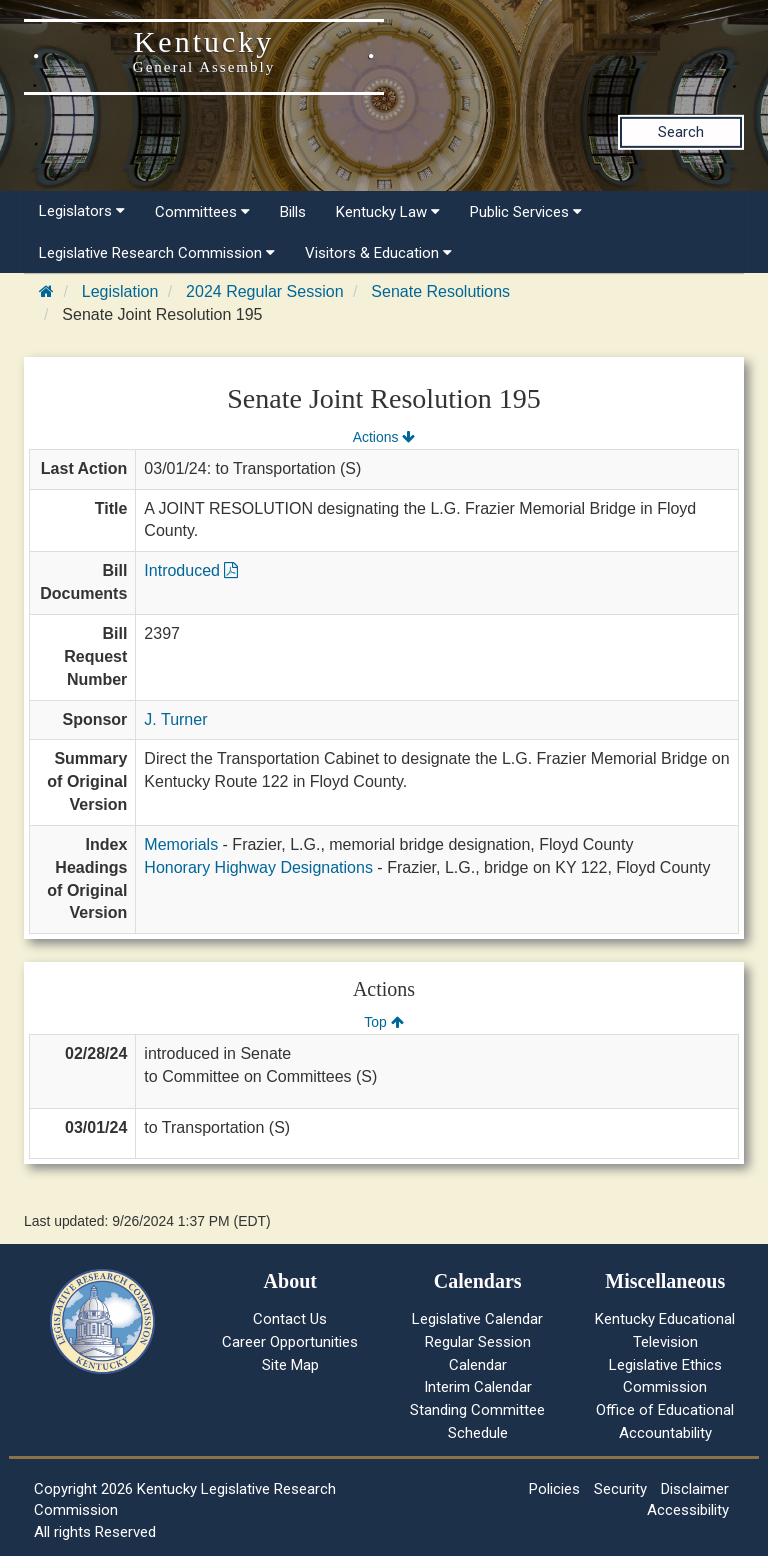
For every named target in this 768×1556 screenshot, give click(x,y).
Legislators (82, 211)
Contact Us (290, 1319)
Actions (384, 437)
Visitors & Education (378, 253)
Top (383, 1022)
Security (620, 1489)
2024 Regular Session (264, 291)
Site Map (290, 1365)
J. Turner (175, 719)
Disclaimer (695, 1489)
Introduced (191, 570)
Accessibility (688, 1510)
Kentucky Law (388, 212)
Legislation (120, 291)
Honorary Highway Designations (258, 867)
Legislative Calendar (477, 1319)
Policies (554, 1489)
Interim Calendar (478, 1387)
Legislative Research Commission (157, 253)
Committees (202, 212)
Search (681, 132)
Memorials (181, 844)
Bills (293, 212)
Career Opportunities (290, 1342)
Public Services (526, 212)
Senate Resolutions (440, 291)
